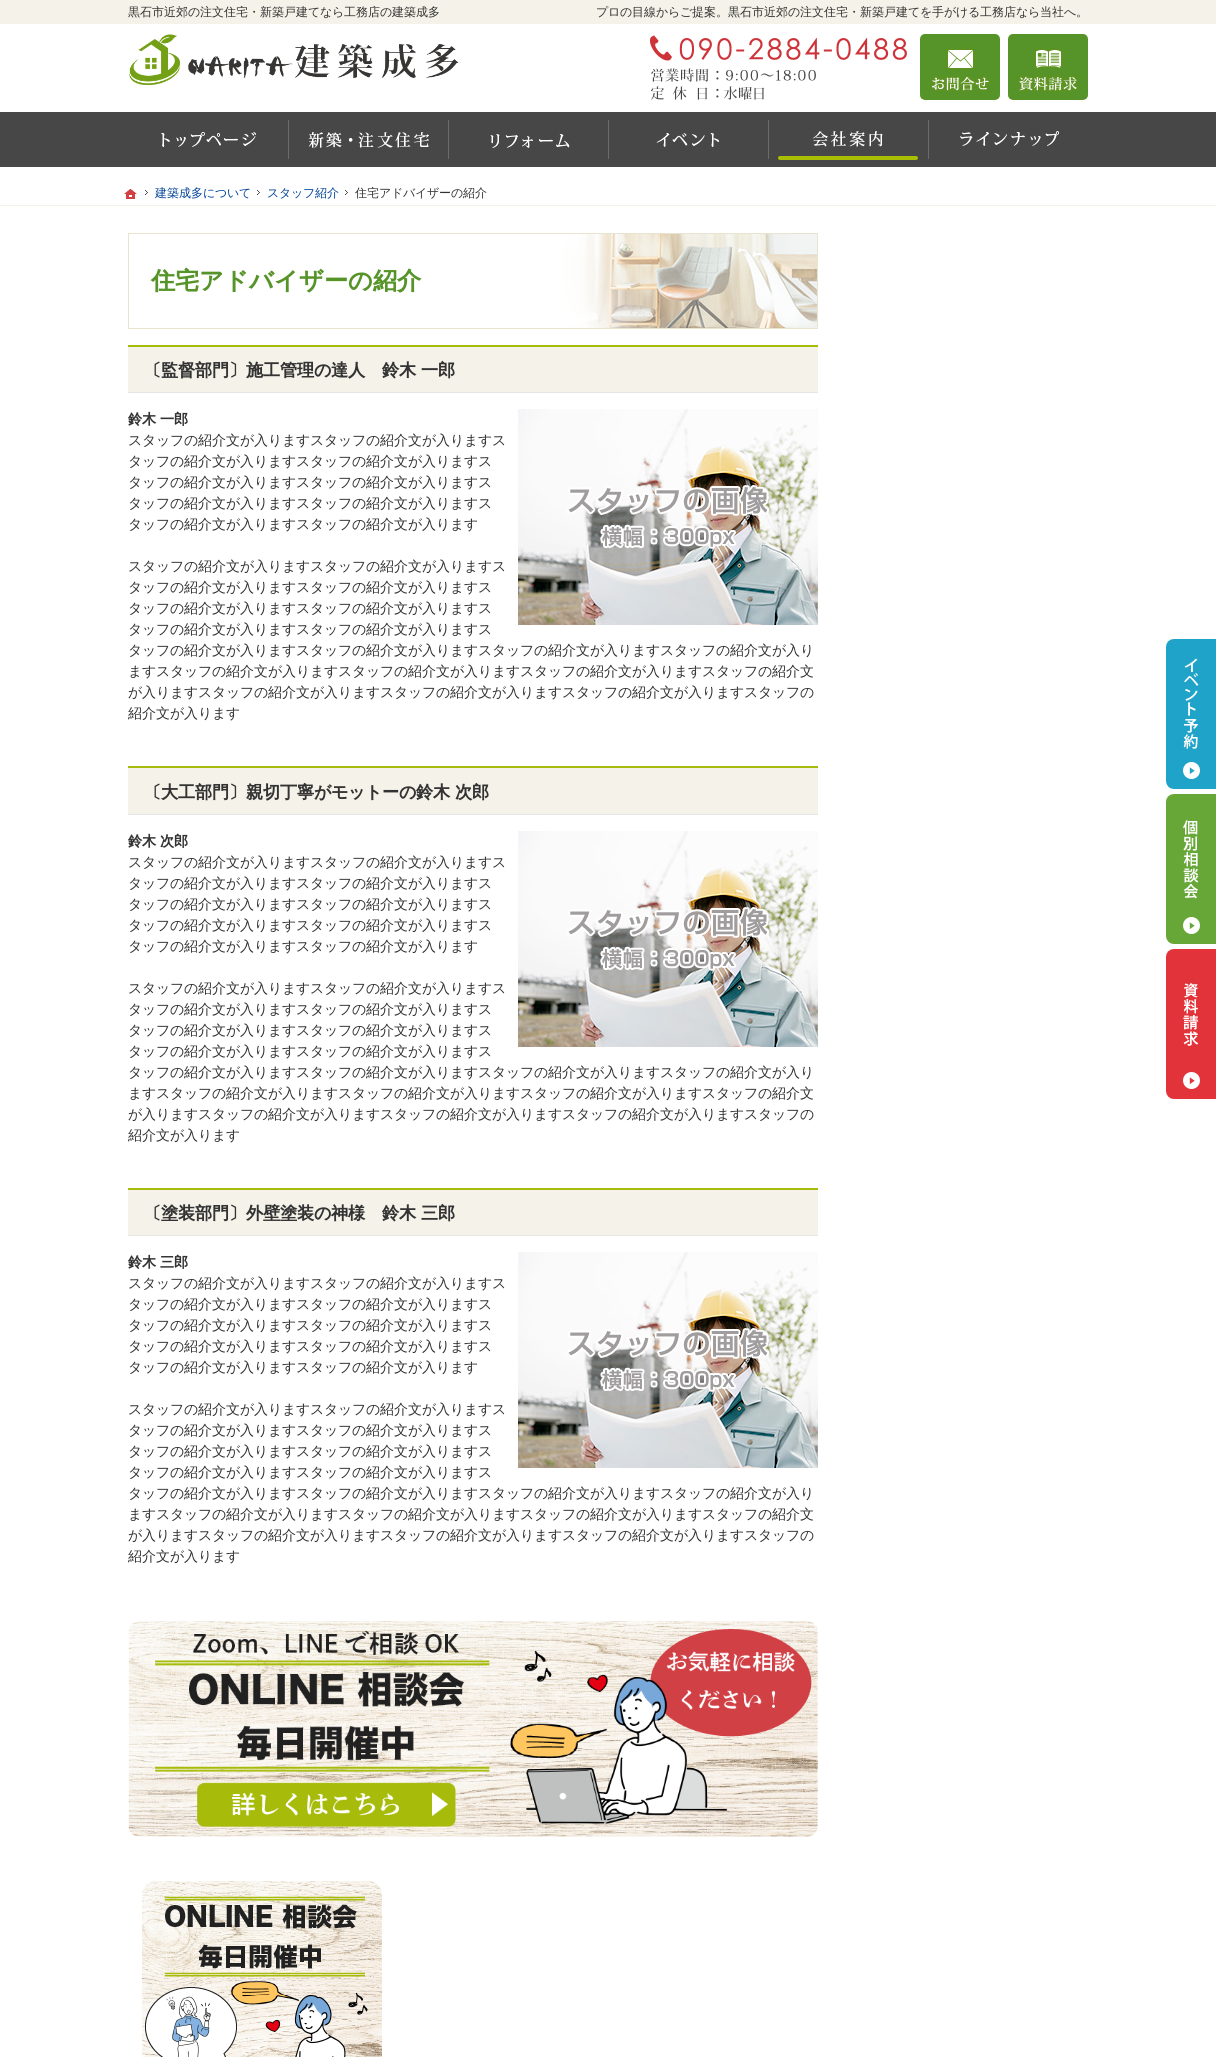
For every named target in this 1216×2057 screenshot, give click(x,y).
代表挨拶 (918, 1042)
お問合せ (960, 67)
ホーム (901, 713)
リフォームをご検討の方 (957, 877)
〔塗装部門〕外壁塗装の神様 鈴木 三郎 (299, 1213)
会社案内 (918, 1003)
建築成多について (936, 963)
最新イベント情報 (936, 1083)
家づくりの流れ (939, 796)
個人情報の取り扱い (943, 1230)
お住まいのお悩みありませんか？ (971, 1135)
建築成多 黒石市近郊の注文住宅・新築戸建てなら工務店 (824, 2014)
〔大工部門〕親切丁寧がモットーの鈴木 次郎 (316, 792)
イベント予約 (1191, 714)
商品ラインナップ (936, 920)
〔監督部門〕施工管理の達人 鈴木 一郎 (299, 370)
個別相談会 (1191, 869)
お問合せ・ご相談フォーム (968, 1933)
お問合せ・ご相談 (936, 1187)
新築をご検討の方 (936, 756)
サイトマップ (922, 1273)
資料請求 (1048, 67)
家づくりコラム (939, 835)
